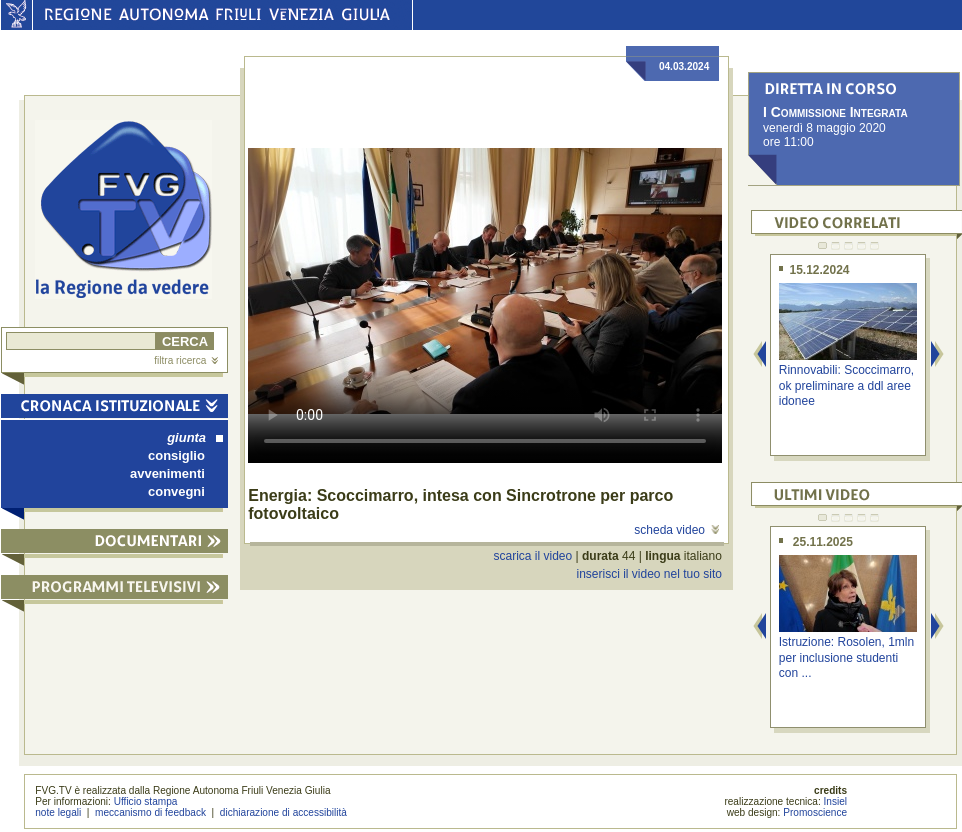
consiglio (176, 455)
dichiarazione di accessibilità (283, 812)
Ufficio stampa (146, 801)
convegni (176, 491)
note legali (58, 812)
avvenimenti (167, 473)
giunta (195, 437)
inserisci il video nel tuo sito (648, 574)
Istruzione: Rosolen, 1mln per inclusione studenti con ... (846, 657)
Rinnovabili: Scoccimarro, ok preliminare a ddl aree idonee (846, 385)
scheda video (676, 530)
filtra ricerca (186, 360)
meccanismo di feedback (150, 812)
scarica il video (533, 556)
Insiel (836, 801)
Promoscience (815, 812)
